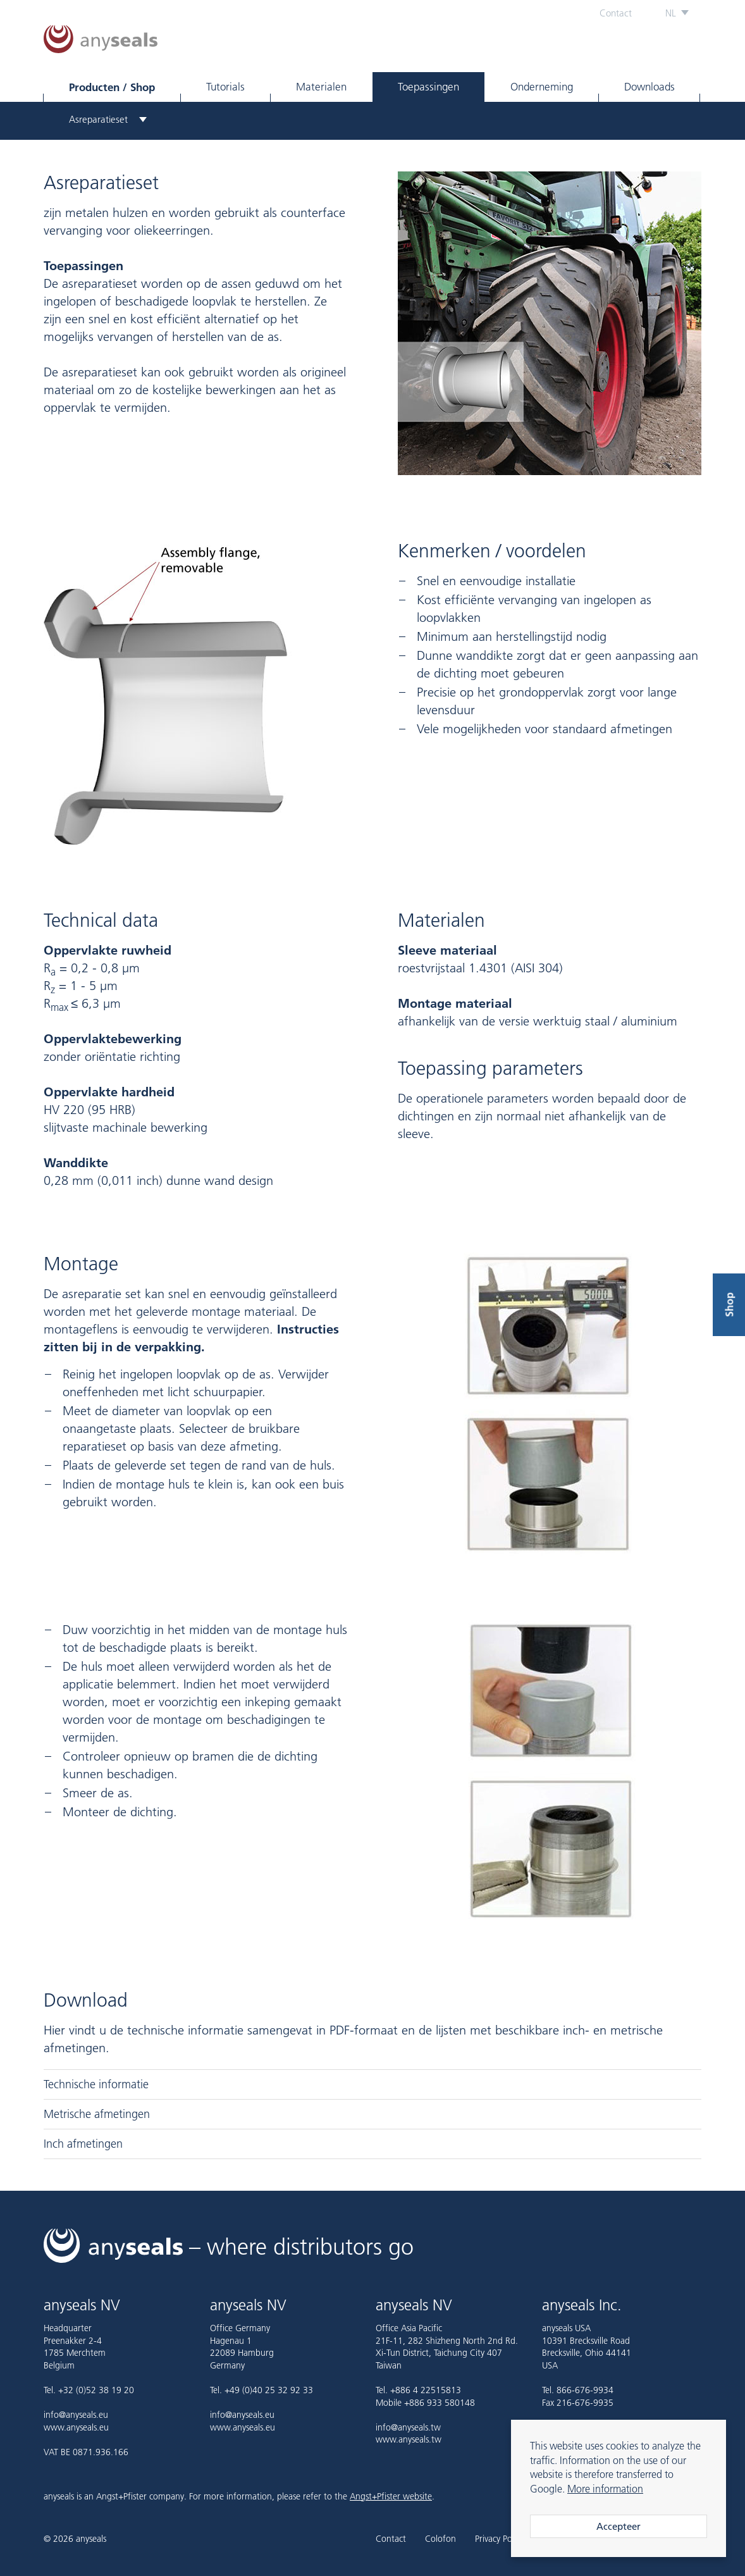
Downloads (649, 86)
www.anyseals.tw (408, 2439)
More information (605, 2488)
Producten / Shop (112, 87)
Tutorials (225, 86)
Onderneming (541, 86)
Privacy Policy (499, 2539)
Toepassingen (428, 86)
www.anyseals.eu (76, 2427)
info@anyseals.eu (76, 2414)
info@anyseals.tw (408, 2427)
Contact (616, 13)
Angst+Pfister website (391, 2496)
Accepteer (618, 2526)
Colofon (440, 2539)
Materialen (321, 86)
